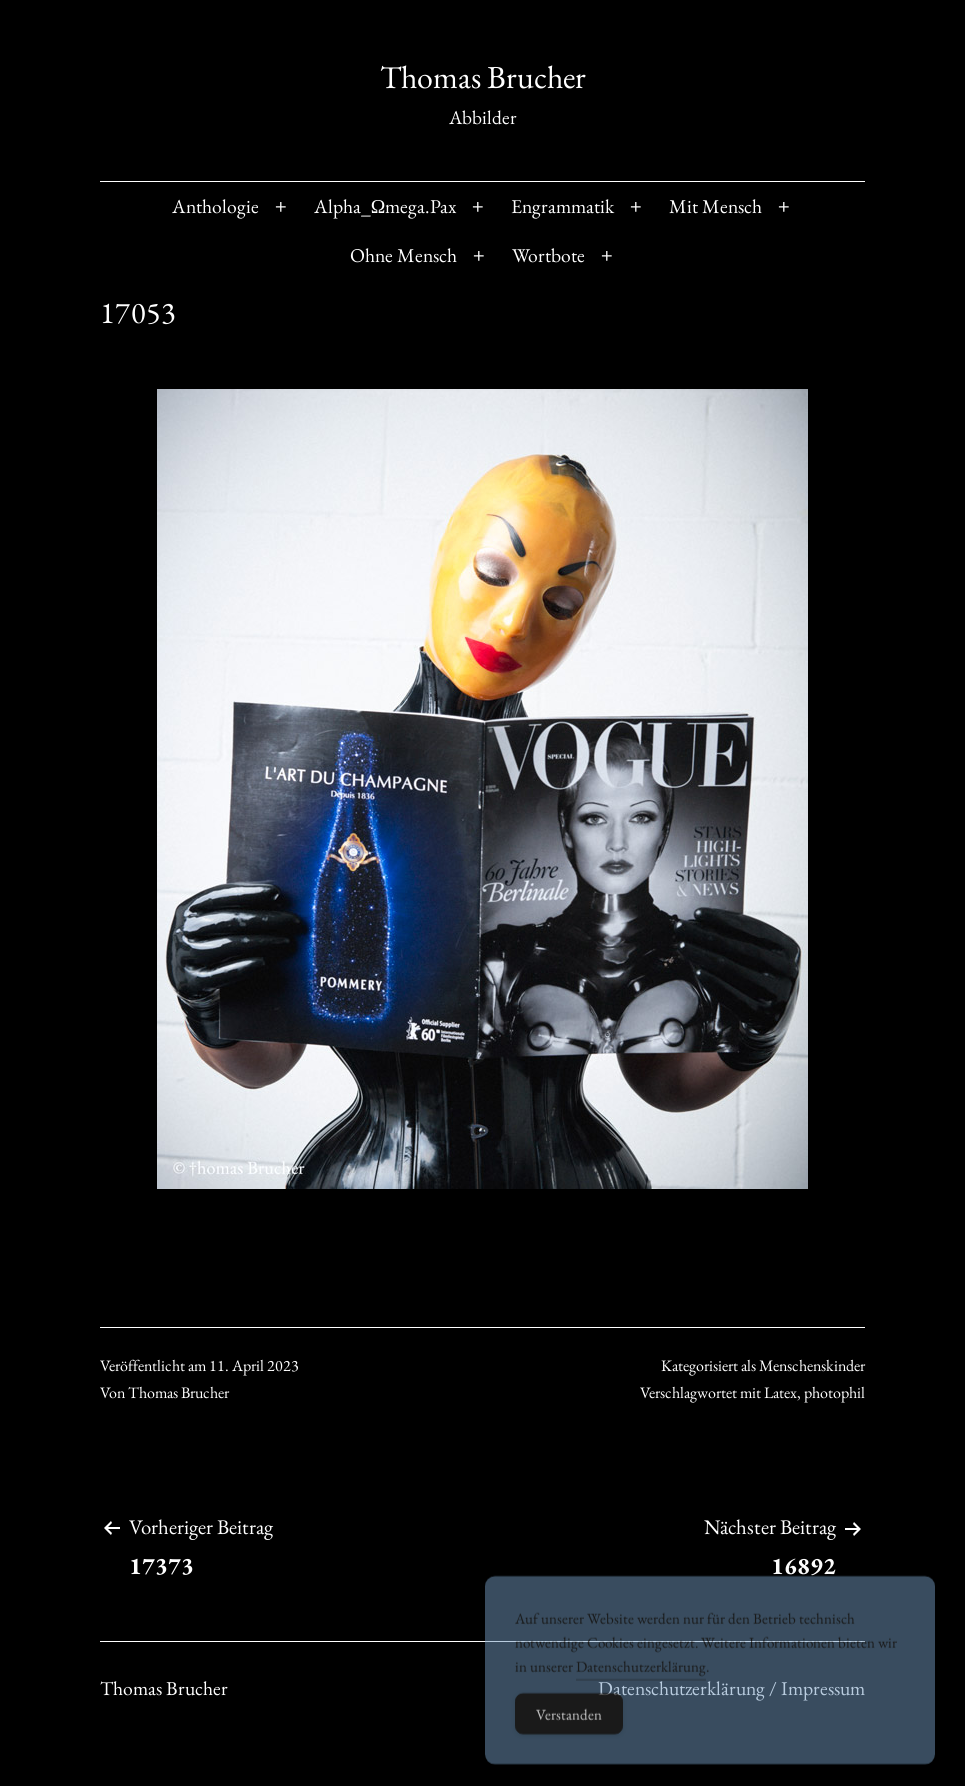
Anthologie (215, 206)
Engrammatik (562, 206)
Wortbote (548, 255)
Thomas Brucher (483, 77)
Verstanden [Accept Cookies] (569, 1737)
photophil (834, 1392)
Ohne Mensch (403, 255)
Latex (780, 1392)
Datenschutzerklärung (641, 1689)
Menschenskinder (812, 1365)
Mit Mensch (715, 206)
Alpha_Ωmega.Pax (385, 206)
